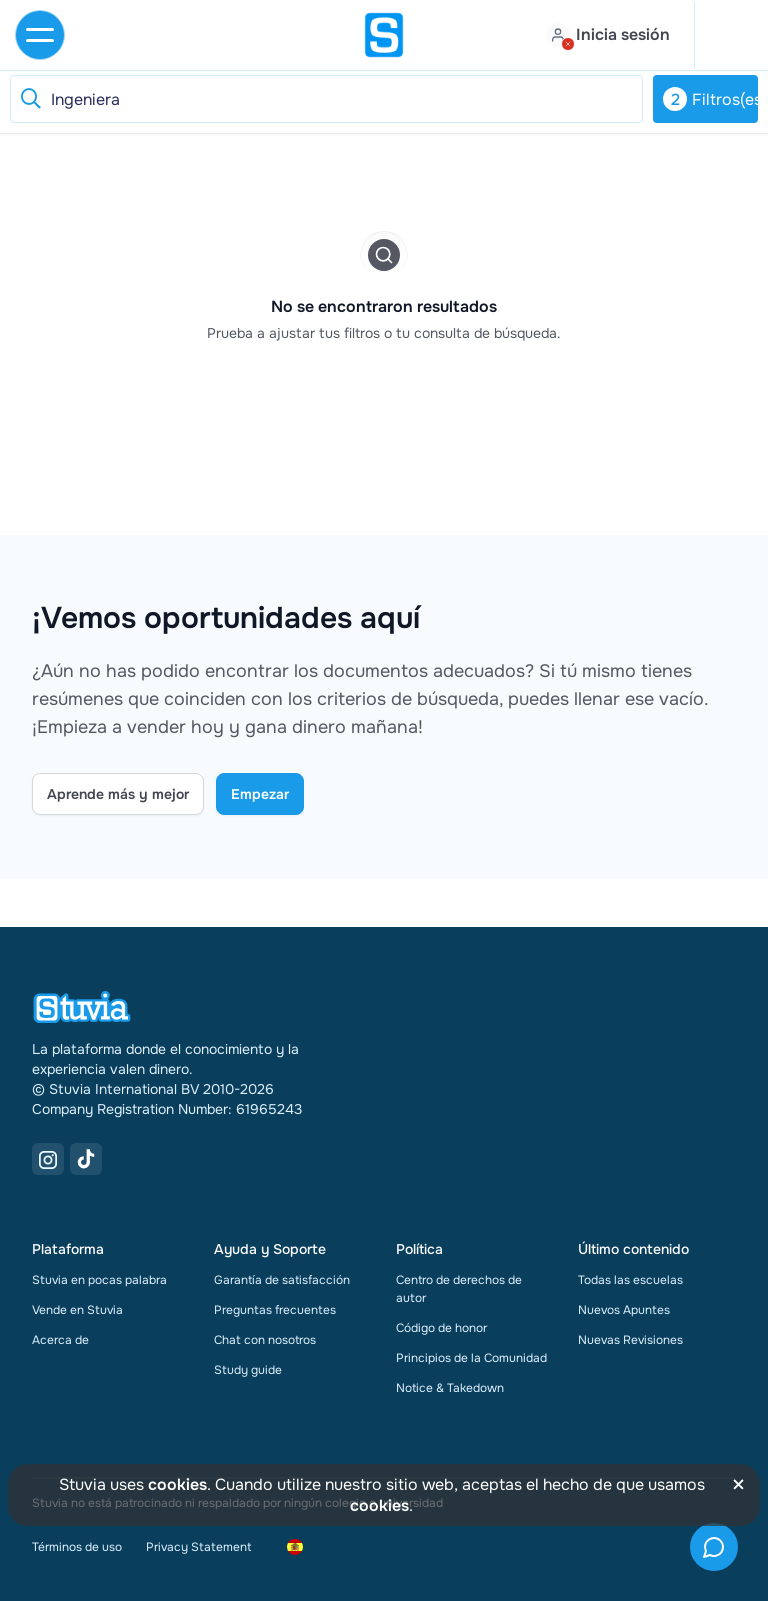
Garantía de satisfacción (282, 1280)
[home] (384, 35)
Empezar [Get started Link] (260, 794)
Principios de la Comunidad (471, 1358)
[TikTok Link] (86, 1159)
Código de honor (441, 1328)
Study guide (248, 1370)
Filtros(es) (710, 99)
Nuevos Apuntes (624, 1310)
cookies (177, 1484)
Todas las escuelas (630, 1280)
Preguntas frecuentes (275, 1310)
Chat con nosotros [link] (265, 1340)
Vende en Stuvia (77, 1310)
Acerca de (60, 1340)
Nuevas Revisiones (630, 1340)
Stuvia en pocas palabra (99, 1280)
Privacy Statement (198, 1547)
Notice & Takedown (450, 1388)
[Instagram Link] (48, 1159)
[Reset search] (30, 99)
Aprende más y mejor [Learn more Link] (118, 794)
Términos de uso (77, 1547)
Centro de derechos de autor (459, 1289)
